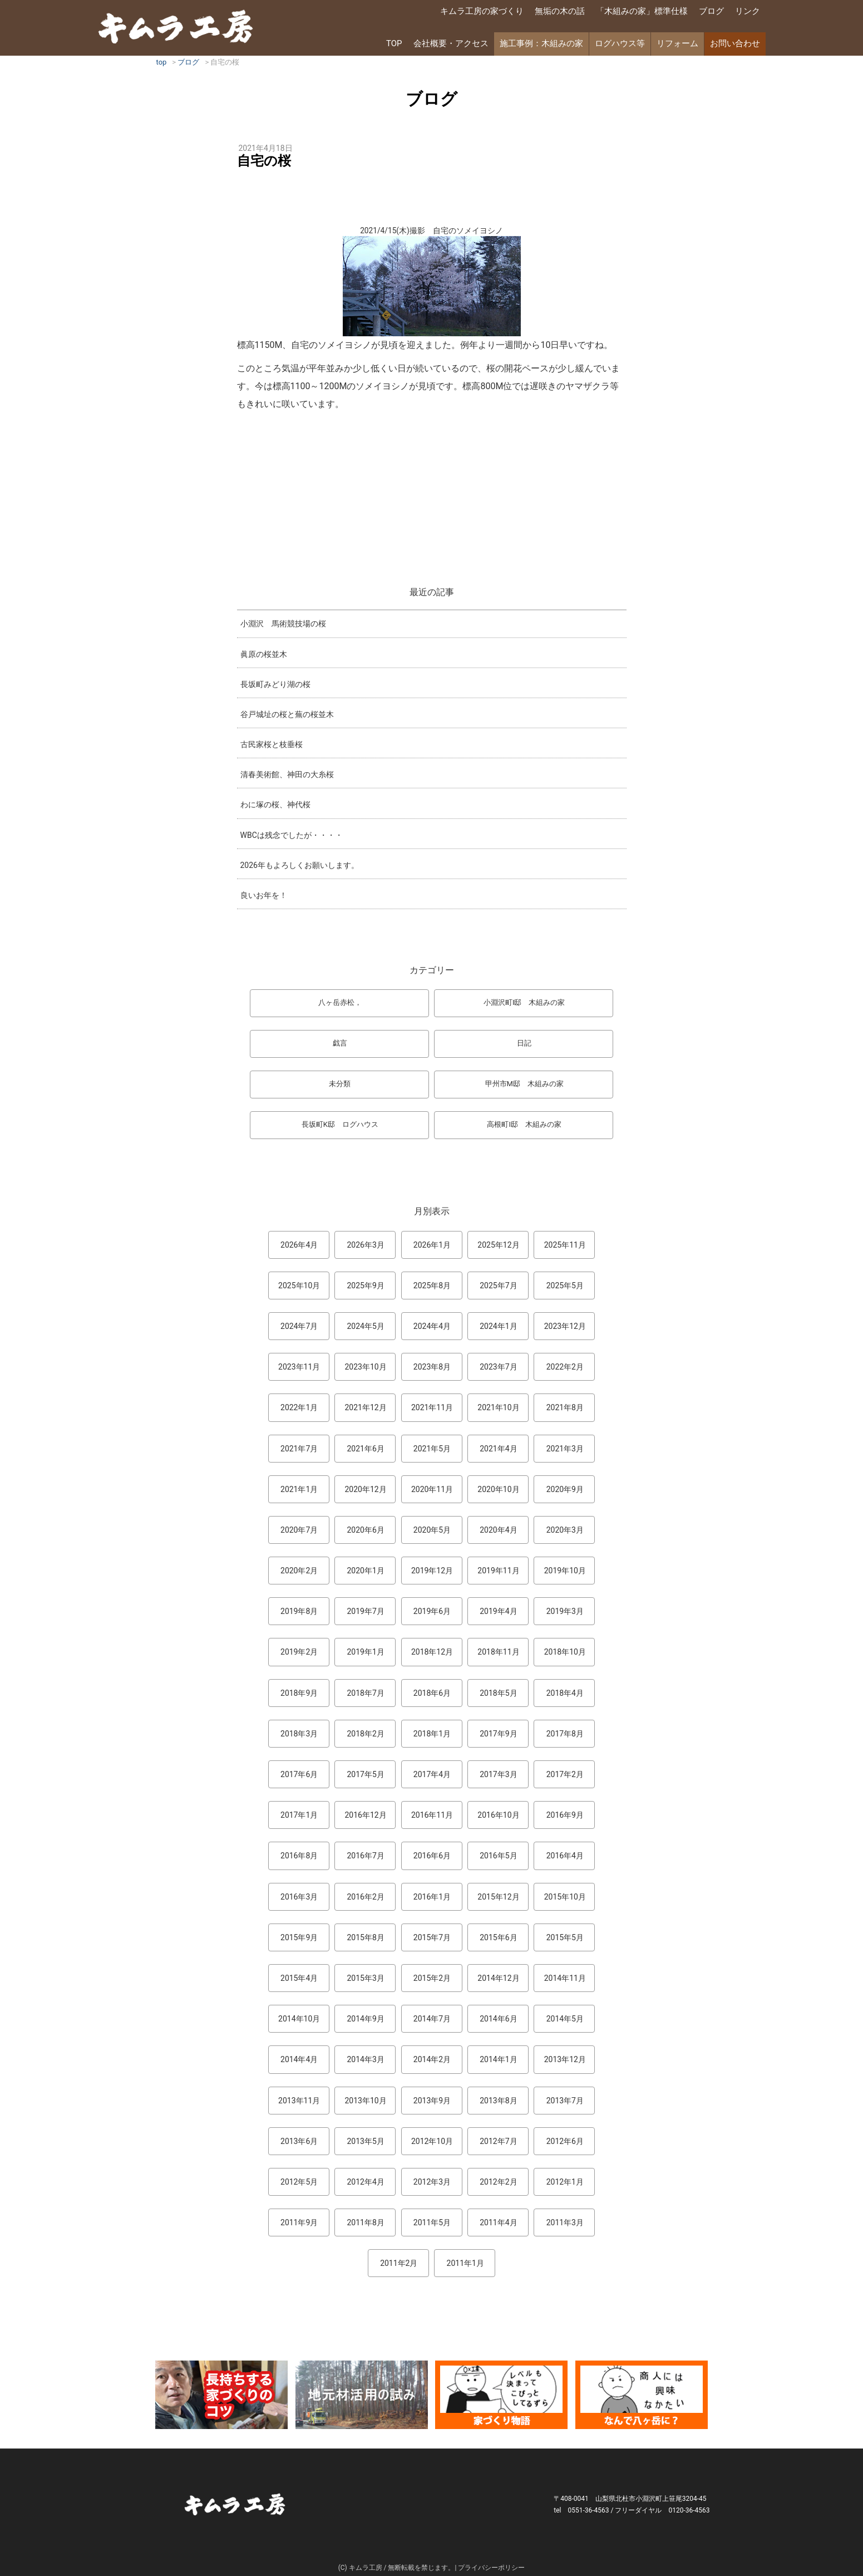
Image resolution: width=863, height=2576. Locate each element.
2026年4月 (299, 1244)
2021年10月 (498, 1407)
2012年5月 (299, 2181)
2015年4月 (299, 1978)
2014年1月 (498, 2059)
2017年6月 (299, 1774)
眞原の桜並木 (263, 654)
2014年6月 (498, 2018)
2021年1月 (299, 1489)
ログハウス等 (620, 43)
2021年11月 (432, 1407)
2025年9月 (365, 1285)
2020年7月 (299, 1529)
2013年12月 (565, 2059)
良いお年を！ (263, 895)
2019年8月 (299, 1611)
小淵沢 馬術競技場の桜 (283, 623)
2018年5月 (498, 1693)
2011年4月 (498, 2222)
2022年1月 (299, 1407)
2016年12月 (365, 1814)
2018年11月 (498, 1651)
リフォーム (677, 43)
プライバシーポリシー (491, 2568)
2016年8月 (299, 1855)
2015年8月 (365, 1937)
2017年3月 (498, 1774)
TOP (394, 43)
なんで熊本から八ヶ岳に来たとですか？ (641, 2395)
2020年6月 (365, 1529)
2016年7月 (365, 1855)
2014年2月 (432, 2059)
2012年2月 (498, 2181)
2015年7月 (432, 1937)
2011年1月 (465, 2263)
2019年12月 (432, 1570)
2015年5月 (565, 1937)
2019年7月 (365, 1611)
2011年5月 (432, 2222)
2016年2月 (365, 1896)
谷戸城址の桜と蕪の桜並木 (287, 714)
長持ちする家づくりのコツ (221, 2395)
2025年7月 (498, 1285)
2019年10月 (565, 1570)
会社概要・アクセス (451, 43)
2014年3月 (365, 2059)
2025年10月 (299, 1285)
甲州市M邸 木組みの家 (524, 1084)
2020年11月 (432, 1489)
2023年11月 (299, 1366)
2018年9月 (299, 1693)
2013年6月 (299, 2141)
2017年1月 (299, 1814)
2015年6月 (498, 1937)
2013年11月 (299, 2100)
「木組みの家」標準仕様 (642, 11)
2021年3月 (565, 1448)
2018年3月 (299, 1733)
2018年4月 (565, 1693)
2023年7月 (498, 1366)
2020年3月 (565, 1529)
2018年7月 (365, 1693)
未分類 (340, 1084)
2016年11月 (432, 1814)
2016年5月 (498, 1855)
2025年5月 (565, 1285)
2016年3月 (299, 1896)
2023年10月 (365, 1366)
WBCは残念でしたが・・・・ (291, 835)
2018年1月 (432, 1733)
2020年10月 (498, 1489)
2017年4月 (432, 1774)
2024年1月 (498, 1326)
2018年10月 (565, 1651)
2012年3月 (432, 2181)
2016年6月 (432, 1855)
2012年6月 (565, 2141)
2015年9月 (299, 1937)
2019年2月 (299, 1651)
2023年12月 (565, 1326)
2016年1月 (432, 1896)
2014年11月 (565, 1978)
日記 (524, 1043)
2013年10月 (365, 2100)
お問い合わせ (735, 43)
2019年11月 (498, 1570)
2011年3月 (565, 2222)
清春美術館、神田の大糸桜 (287, 774)
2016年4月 (565, 1855)
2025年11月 (565, 1244)
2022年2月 (565, 1366)
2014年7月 (432, 2018)
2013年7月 (565, 2100)
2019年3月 (565, 1611)
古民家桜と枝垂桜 (271, 744)
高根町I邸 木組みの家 (524, 1124)
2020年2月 (299, 1570)
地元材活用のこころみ (361, 2395)
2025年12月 (498, 1244)
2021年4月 (498, 1448)
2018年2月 (365, 1733)
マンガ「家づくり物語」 (501, 2395)
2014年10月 (299, 2018)
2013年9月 (432, 2100)
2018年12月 (432, 1651)
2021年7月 (299, 1448)
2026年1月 (432, 1244)
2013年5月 (365, 2141)
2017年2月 (565, 1774)
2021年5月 (432, 1448)
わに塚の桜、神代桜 (275, 804)
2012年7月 (498, 2141)
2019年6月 (432, 1611)
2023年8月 (432, 1366)
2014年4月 (299, 2059)
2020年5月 (432, 1529)
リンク (747, 11)
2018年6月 (432, 1693)
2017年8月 (565, 1733)
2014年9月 (365, 2018)
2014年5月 (565, 2018)
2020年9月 (565, 1489)
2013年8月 (498, 2100)
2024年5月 (365, 1326)
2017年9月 (498, 1733)
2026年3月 (365, 1244)
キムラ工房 (176, 26)
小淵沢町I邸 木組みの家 (524, 1002)
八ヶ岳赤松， (340, 1002)
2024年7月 (299, 1326)
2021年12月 (365, 1407)
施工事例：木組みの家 (541, 43)
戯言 (340, 1043)
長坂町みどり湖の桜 (275, 684)
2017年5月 (365, 1774)
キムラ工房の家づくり (482, 11)
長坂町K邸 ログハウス (340, 1124)
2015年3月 (365, 1978)
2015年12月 (498, 1896)
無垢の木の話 (560, 11)
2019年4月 (498, 1611)
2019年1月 (365, 1651)
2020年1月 (365, 1570)
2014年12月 (498, 1978)
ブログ (711, 11)
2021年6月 (365, 1448)
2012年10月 (432, 2141)
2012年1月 (565, 2181)
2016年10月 (498, 1814)
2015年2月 (432, 1978)
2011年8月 (365, 2222)
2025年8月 (432, 1285)
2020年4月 (498, 1529)
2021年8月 (565, 1407)
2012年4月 (365, 2181)
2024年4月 (432, 1326)
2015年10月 (565, 1896)
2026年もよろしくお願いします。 (299, 865)
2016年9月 (565, 1814)
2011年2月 (398, 2263)
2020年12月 (365, 1489)
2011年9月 (299, 2222)
